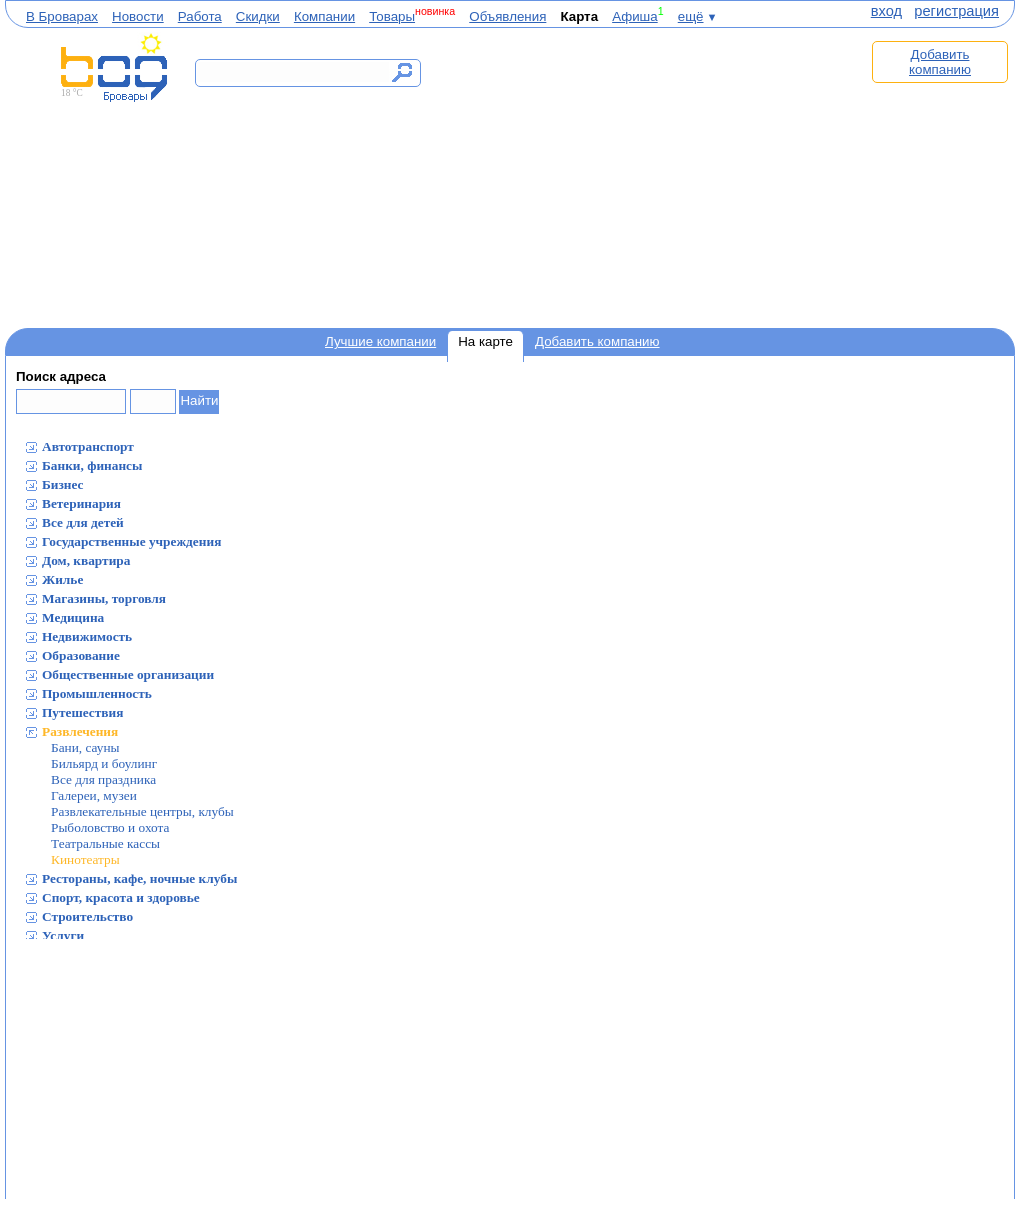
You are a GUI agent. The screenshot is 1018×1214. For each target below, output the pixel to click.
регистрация (956, 11)
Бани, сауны (85, 747)
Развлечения (80, 731)
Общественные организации (128, 674)
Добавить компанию (940, 62)
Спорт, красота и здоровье (121, 897)
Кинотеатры (85, 859)
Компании (324, 16)
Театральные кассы (105, 843)
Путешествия (82, 712)
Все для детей (83, 522)
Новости (138, 16)
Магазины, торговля (104, 598)
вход (886, 11)
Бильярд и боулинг (104, 763)
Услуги (63, 935)
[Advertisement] (653, 177)
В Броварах (62, 16)
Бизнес (63, 484)
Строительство (87, 916)
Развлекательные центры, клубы (142, 811)
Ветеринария (81, 503)
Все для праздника (103, 779)
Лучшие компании (380, 341)
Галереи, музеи (94, 795)
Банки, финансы (92, 465)
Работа (200, 16)
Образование (81, 655)
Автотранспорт (88, 446)
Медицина (73, 617)
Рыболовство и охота (110, 827)
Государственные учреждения (131, 541)
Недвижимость (87, 636)
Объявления (507, 16)
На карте (485, 341)
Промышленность (97, 693)
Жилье (62, 579)
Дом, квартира (86, 560)
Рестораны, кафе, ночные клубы (139, 878)
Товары (392, 16)
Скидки (258, 16)
